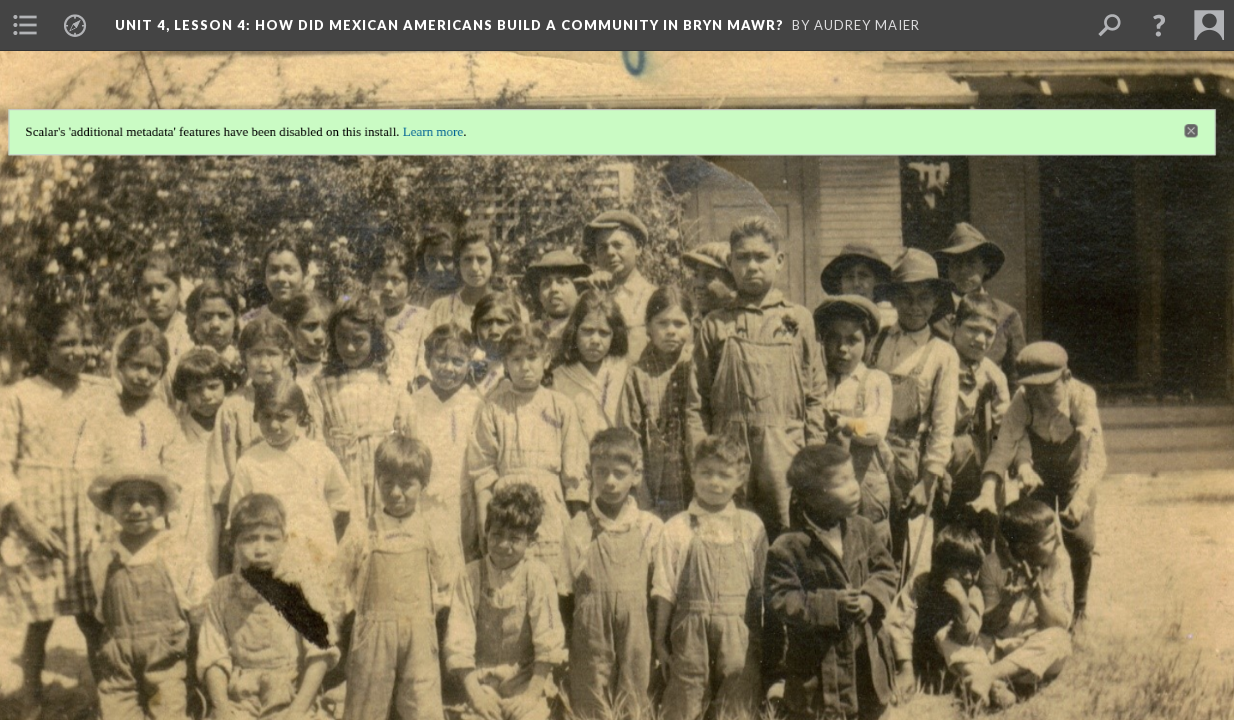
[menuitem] (25, 25)
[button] (1159, 25)
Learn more (430, 126)
